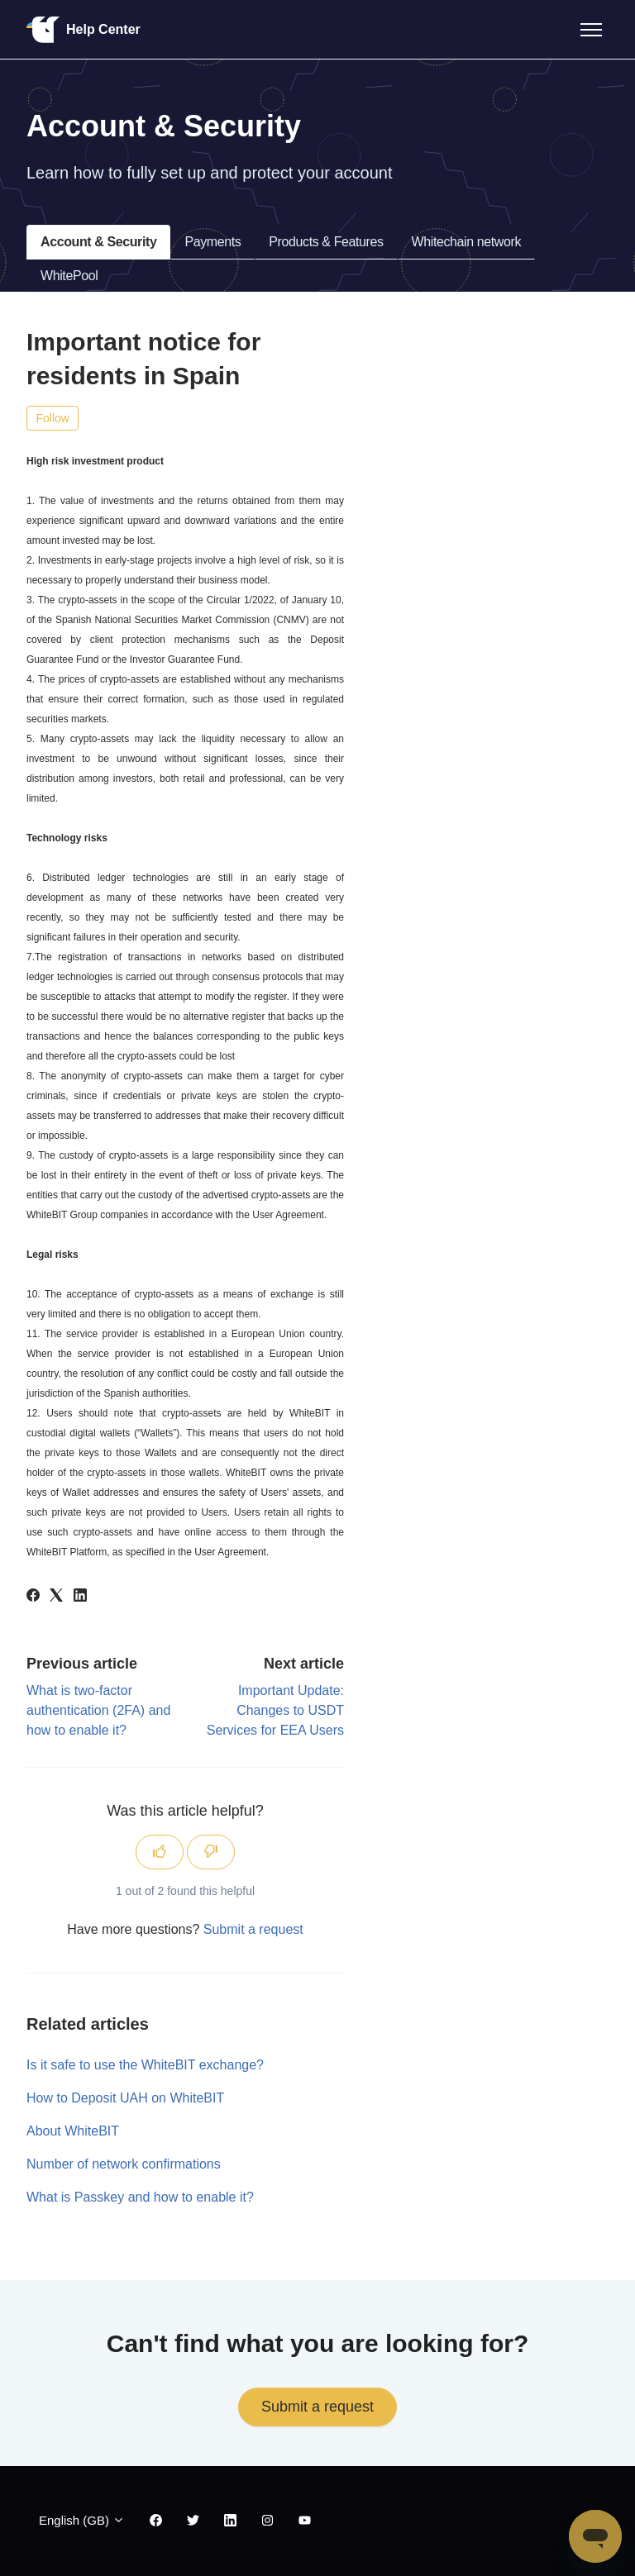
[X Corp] (56, 1597)
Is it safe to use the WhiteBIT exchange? (145, 2065)
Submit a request (253, 1929)
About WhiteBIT (72, 2131)
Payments (212, 242)
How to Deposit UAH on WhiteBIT (125, 2098)
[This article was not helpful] (211, 1852)
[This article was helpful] (160, 1852)
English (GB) (82, 2520)
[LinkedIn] (80, 1597)
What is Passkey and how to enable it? (140, 2197)
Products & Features (326, 242)
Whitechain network (466, 242)
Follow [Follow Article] (52, 418)
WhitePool (69, 276)
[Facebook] (33, 1597)
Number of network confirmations (123, 2164)
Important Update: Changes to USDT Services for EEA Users (275, 1710)
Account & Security (98, 242)
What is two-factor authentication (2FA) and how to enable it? (98, 1710)
